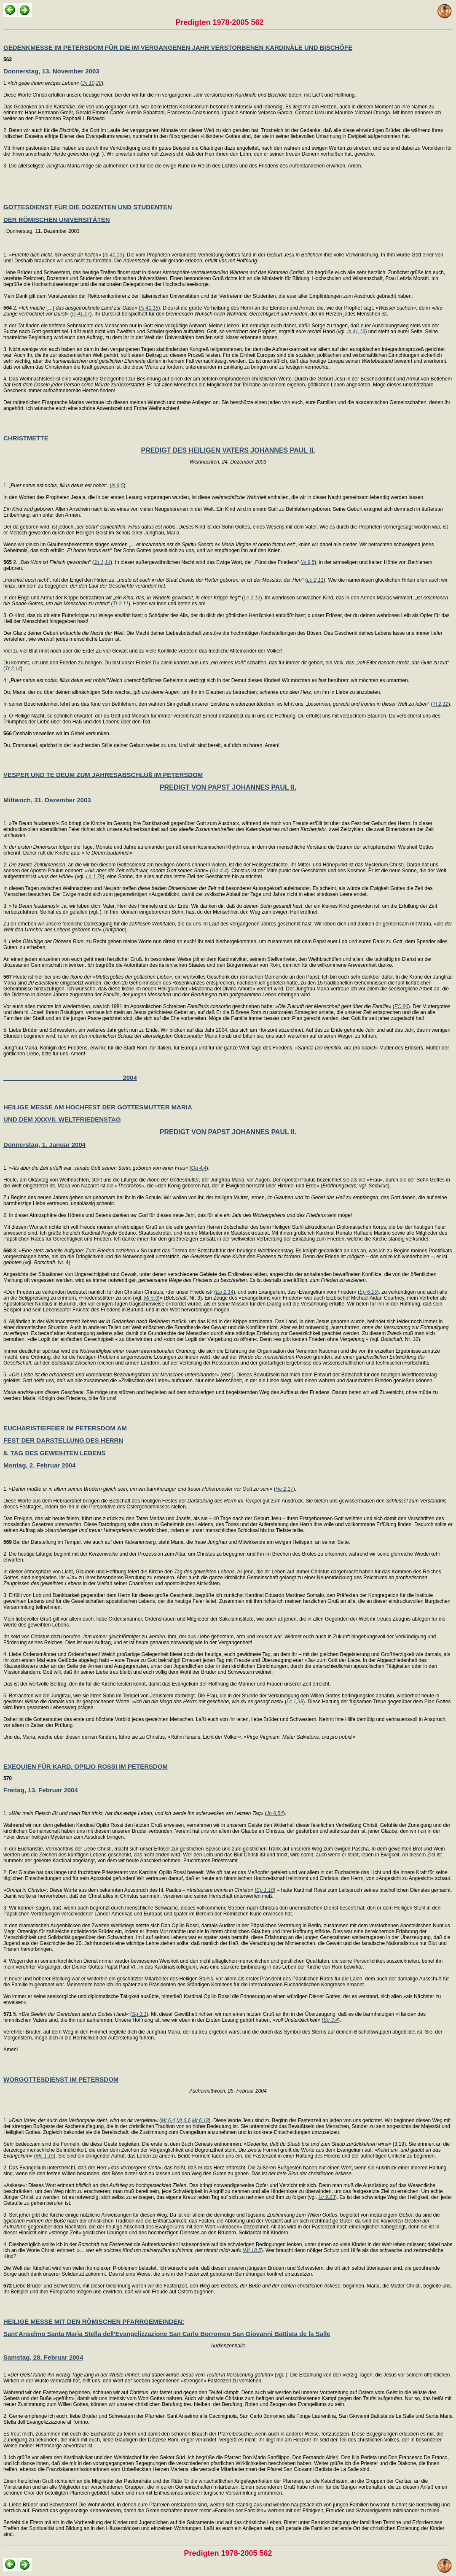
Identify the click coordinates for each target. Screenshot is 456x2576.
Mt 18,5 (252, 2250)
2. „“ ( (48, 562)
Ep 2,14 (224, 1292)
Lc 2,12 (252, 598)
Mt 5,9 (151, 1298)
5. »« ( (67, 2014)
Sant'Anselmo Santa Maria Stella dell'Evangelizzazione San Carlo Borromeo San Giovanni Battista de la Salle (166, 2333)
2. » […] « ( (71, 308)
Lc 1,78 (94, 876)
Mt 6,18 (200, 2120)
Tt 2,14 (13, 669)
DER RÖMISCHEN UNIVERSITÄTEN (56, 219)
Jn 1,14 (102, 562)
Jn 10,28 (92, 83)
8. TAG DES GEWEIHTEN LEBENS (54, 1453)
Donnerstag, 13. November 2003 (51, 71)
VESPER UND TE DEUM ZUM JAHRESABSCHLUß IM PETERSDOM (103, 774)
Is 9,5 (117, 485)
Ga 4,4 (219, 871)
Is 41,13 (113, 255)
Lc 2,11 (315, 580)
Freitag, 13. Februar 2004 (40, 1790)
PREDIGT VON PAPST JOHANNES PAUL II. (228, 787)
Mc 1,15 (45, 2156)
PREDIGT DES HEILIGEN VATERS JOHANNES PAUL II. (228, 450)
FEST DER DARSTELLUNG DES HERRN (63, 1440)
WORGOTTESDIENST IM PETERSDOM (60, 2079)
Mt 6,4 (168, 2120)
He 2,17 (284, 1489)
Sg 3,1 (139, 2014)
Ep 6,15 (368, 1292)
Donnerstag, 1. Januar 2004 (44, 1144)
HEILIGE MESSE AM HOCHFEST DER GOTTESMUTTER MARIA (97, 1107)
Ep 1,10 (265, 1890)
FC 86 (401, 1006)
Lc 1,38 (295, 1702)
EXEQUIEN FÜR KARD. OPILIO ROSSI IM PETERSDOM (85, 1766)
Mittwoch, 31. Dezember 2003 (47, 800)
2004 (70, 1077)
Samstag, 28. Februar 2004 (43, 2357)
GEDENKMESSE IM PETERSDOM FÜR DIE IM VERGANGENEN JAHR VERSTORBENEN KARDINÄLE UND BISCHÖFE (177, 47)
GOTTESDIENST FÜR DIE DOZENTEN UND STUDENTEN (87, 206)
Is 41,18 (149, 308)
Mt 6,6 (183, 2120)
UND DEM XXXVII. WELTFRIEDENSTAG (62, 1119)
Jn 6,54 (274, 1813)
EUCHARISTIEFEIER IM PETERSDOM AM (65, 1428)
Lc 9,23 (327, 2197)
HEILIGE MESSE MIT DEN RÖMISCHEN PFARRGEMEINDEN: (93, 2321)
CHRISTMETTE (25, 438)
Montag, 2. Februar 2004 (39, 1465)
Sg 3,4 (330, 2020)
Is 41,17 (81, 314)
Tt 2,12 (440, 704)
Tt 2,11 (120, 604)
